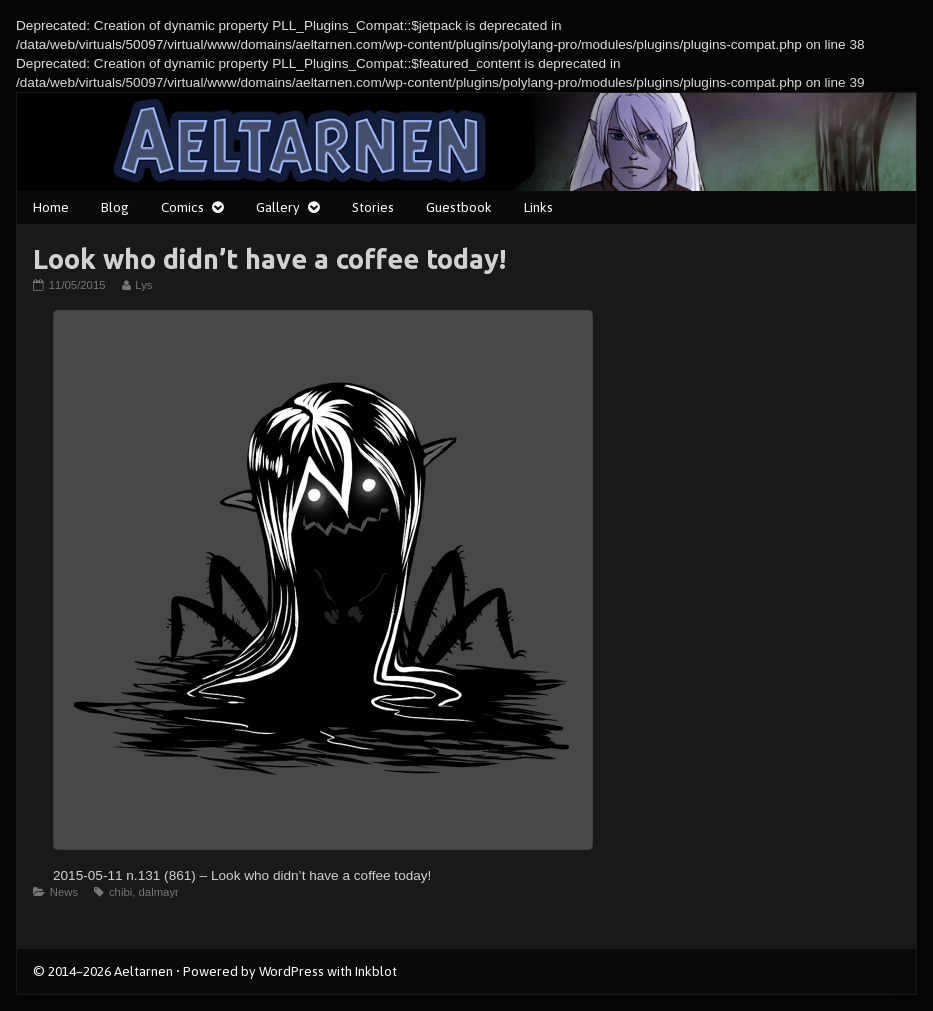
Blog (115, 207)
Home (51, 207)
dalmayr (159, 892)
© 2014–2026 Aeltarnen (103, 971)
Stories (373, 207)
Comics (182, 207)
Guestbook (459, 207)
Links (538, 207)
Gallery (278, 207)
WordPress (291, 971)
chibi (120, 892)
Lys (143, 285)
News (64, 892)
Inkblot (376, 971)
